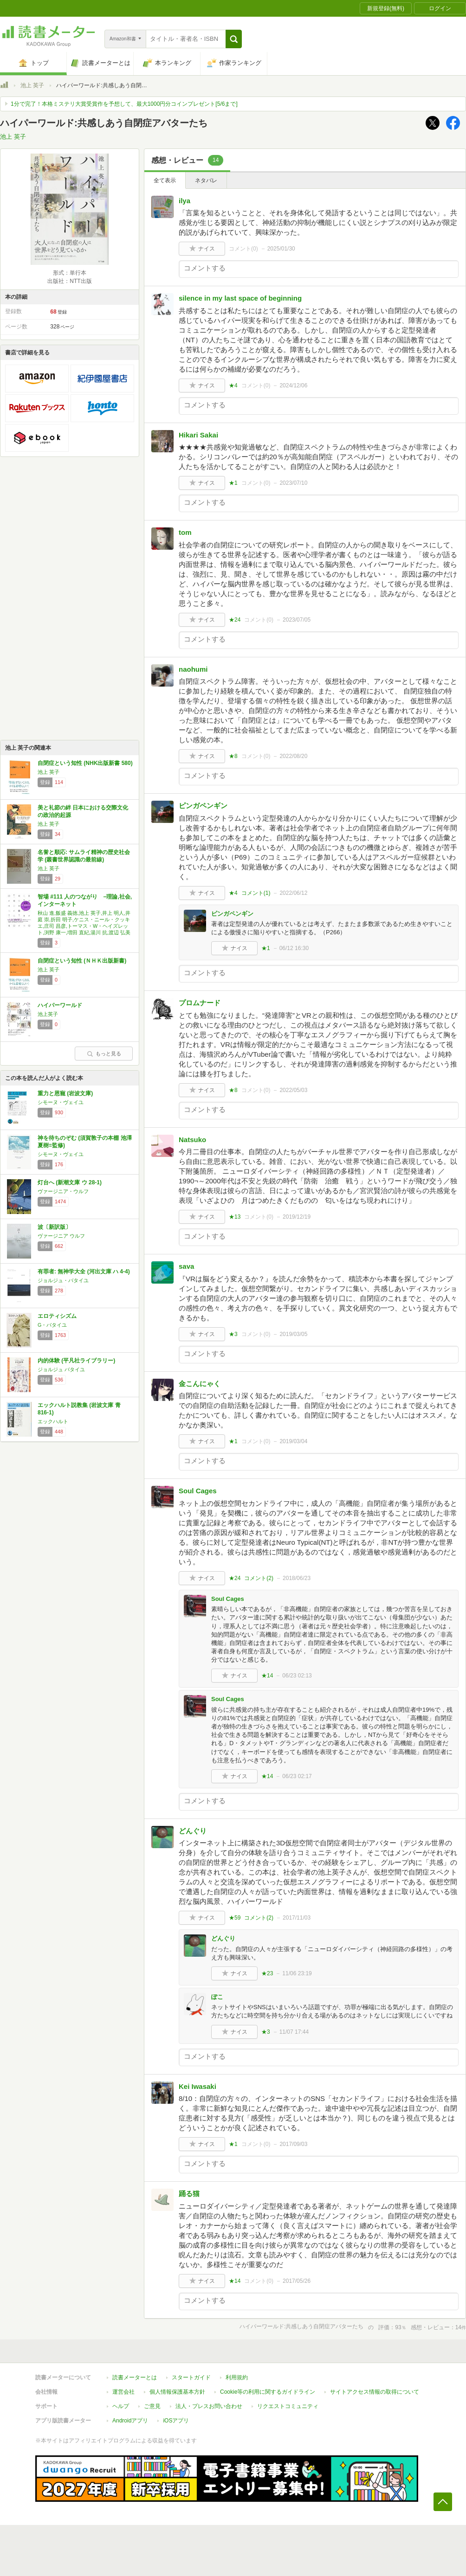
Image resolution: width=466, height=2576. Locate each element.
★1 (233, 483)
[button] (234, 39)
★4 (233, 385)
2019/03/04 (293, 1441)
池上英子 (48, 1014)
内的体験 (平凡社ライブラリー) (76, 1360)
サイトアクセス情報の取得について (374, 2392)
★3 (233, 1334)
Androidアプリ (130, 2420)
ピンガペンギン (203, 805)
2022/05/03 (293, 1090)
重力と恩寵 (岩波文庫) (65, 1093)
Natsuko (192, 1139)
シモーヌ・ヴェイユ (61, 1102)
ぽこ (217, 1996)
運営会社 (123, 2392)
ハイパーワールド (60, 1005)
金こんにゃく (199, 1384)
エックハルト (53, 1421)
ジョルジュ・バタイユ (63, 1280)
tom (185, 532)
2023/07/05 (297, 620)
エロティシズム (57, 1316)
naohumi (193, 669)
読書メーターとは (134, 2377)
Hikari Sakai (198, 435)
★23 (267, 1973)
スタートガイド (191, 2377)
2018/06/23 (297, 1578)
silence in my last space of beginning (240, 298)
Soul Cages (198, 1491)
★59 (234, 1917)
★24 (234, 620)
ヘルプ (120, 2406)
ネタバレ (206, 180)
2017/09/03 (293, 2144)
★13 (234, 1217)
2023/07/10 (293, 483)
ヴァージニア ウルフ (61, 1236)
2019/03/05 (293, 1334)
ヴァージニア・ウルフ (63, 1191)
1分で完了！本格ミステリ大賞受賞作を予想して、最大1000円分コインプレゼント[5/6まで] (124, 104)
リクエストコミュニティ (287, 2406)
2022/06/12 (293, 893)
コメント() (243, 248)
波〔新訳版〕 (54, 1227)
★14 (267, 1675)
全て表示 (165, 180)
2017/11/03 (297, 1918)
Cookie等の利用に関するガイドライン (267, 2392)
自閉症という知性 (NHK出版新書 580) (85, 763)
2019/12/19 (297, 1217)
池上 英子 (32, 85)
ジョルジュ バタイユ (61, 1369)
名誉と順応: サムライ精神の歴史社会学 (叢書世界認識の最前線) (84, 856)
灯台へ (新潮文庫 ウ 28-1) (70, 1182)
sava (186, 1266)
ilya (184, 201)
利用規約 (237, 2377)
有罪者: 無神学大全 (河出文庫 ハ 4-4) (84, 1271)
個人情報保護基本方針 (177, 2392)
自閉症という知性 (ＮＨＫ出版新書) (82, 960)
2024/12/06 (293, 385)
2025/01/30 (281, 248)
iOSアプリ (176, 2420)
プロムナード (199, 1003)
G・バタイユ (52, 1325)
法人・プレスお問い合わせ (208, 2406)
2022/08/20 (293, 756)
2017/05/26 (297, 2281)
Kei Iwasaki (197, 2086)
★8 (233, 756)
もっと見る (104, 1053)
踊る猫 (189, 2193)
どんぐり (193, 1831)
